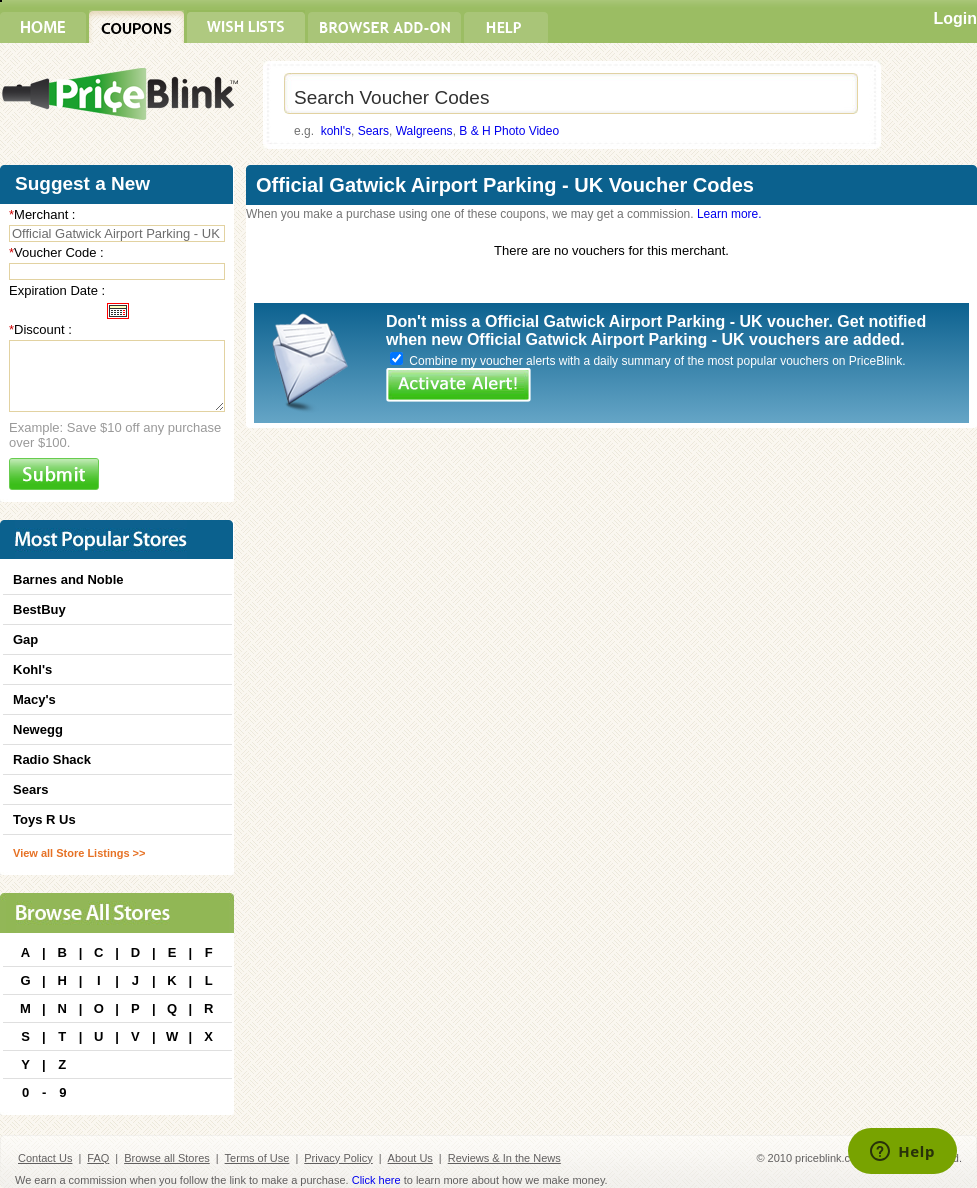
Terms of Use (257, 1158)
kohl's (336, 131)
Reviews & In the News (504, 1158)
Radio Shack (52, 759)
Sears (373, 131)
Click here (376, 1180)
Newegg (38, 729)
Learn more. (729, 214)
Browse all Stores (167, 1158)
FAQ (98, 1158)
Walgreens (424, 131)
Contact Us (45, 1158)
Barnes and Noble (68, 579)
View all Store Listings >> (79, 853)
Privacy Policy (338, 1158)
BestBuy (39, 609)
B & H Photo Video (509, 131)
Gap (25, 639)
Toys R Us (44, 819)
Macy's (34, 699)
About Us (410, 1158)
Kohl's (32, 669)
